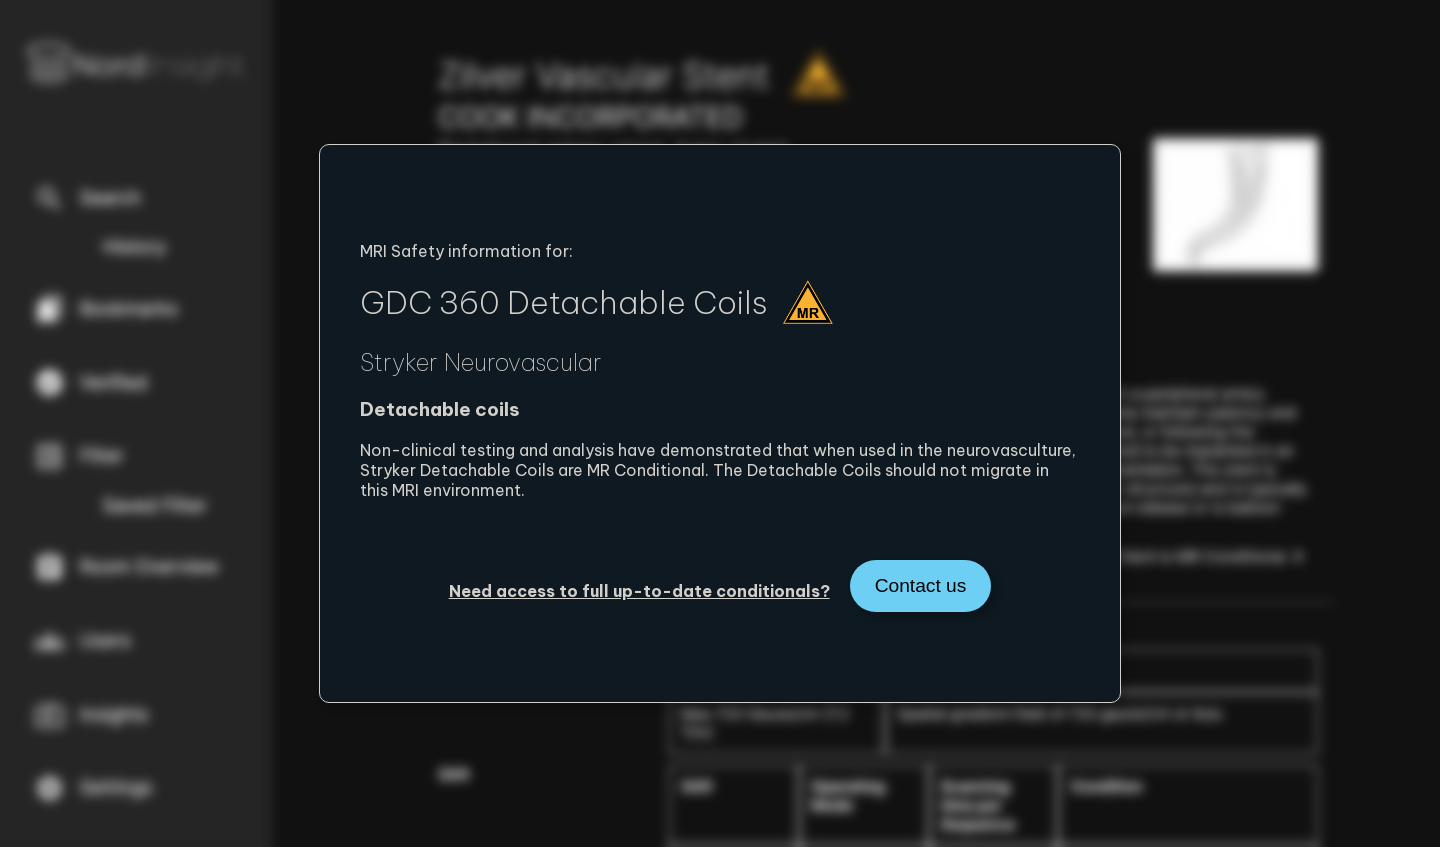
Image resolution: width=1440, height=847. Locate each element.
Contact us (921, 585)
